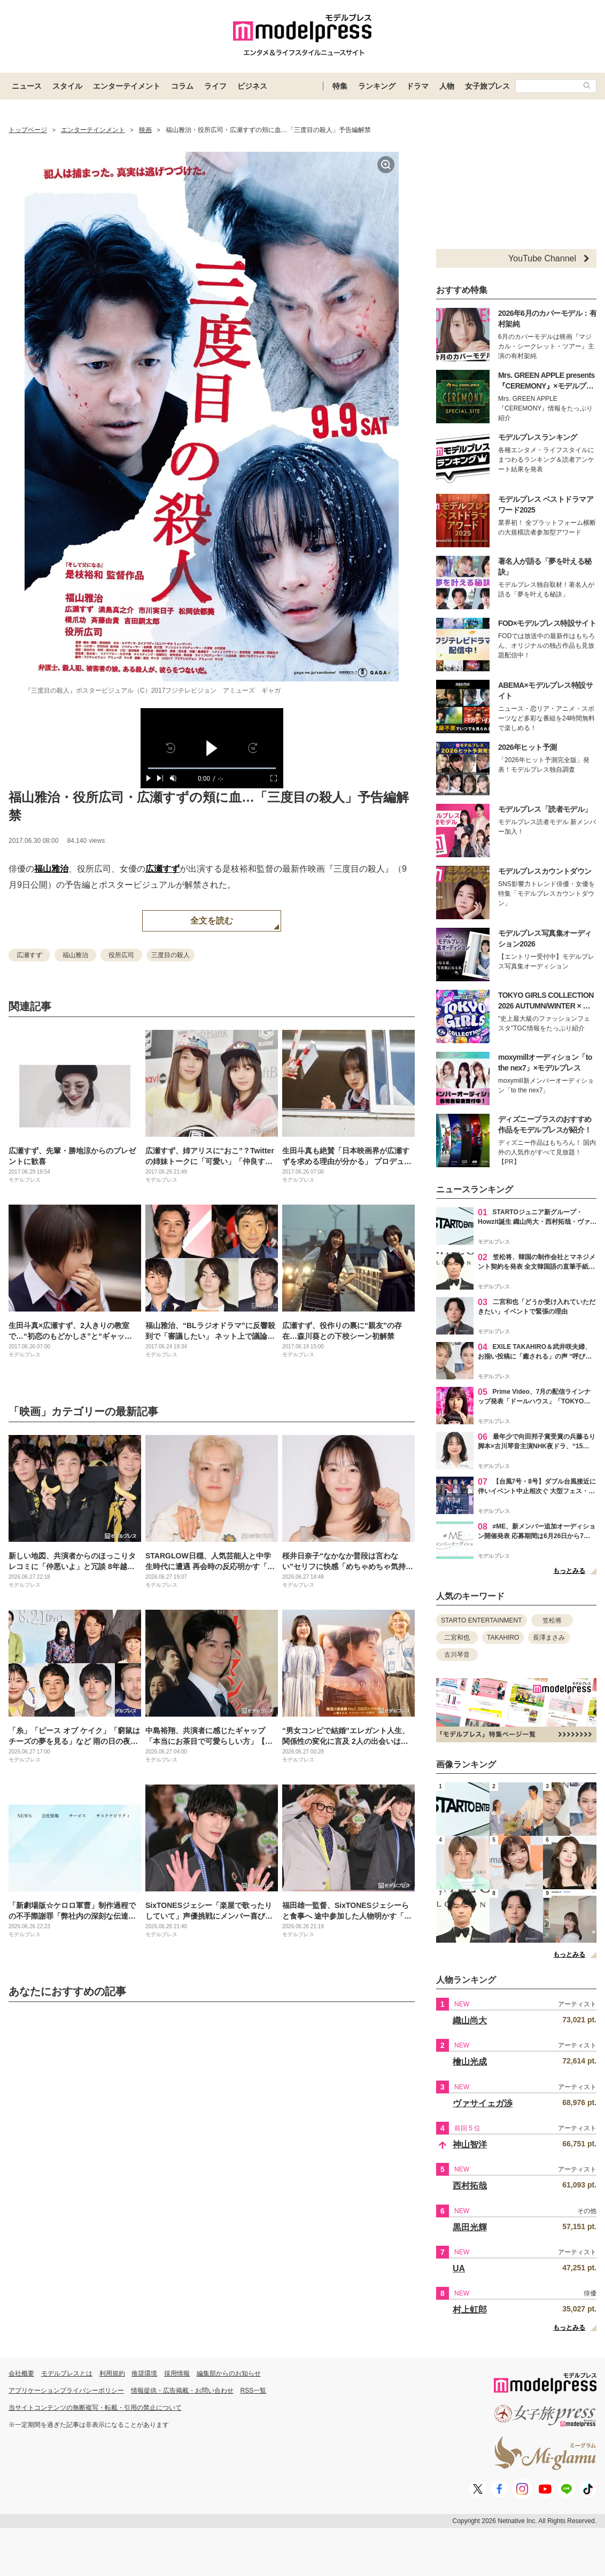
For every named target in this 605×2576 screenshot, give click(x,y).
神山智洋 (470, 2144)
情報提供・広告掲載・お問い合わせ (182, 2390)
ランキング (376, 86)
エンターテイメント (126, 86)
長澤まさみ (549, 1637)
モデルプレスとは (66, 2373)
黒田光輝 (470, 2227)
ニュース (27, 86)
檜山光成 (470, 2061)
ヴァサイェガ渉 (483, 2103)
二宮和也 (457, 1637)
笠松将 (552, 1620)
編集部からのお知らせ (229, 2373)
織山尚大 (470, 2020)
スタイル (67, 86)
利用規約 (112, 2373)
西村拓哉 (470, 2185)
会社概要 (21, 2373)
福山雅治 (51, 868)
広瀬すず (162, 868)
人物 (446, 86)
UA (459, 2268)
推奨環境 (144, 2373)
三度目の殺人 (170, 955)
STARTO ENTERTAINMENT (481, 1620)
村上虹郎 (470, 2309)
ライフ (215, 86)
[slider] (212, 768)
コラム (182, 86)
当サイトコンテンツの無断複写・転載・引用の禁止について (95, 2407)
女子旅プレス (487, 86)
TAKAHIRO (503, 1637)
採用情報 (177, 2373)
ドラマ (417, 86)
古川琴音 (457, 1654)
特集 (339, 86)
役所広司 (121, 955)
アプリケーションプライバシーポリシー (66, 2390)
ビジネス (252, 86)
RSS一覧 (254, 2390)
